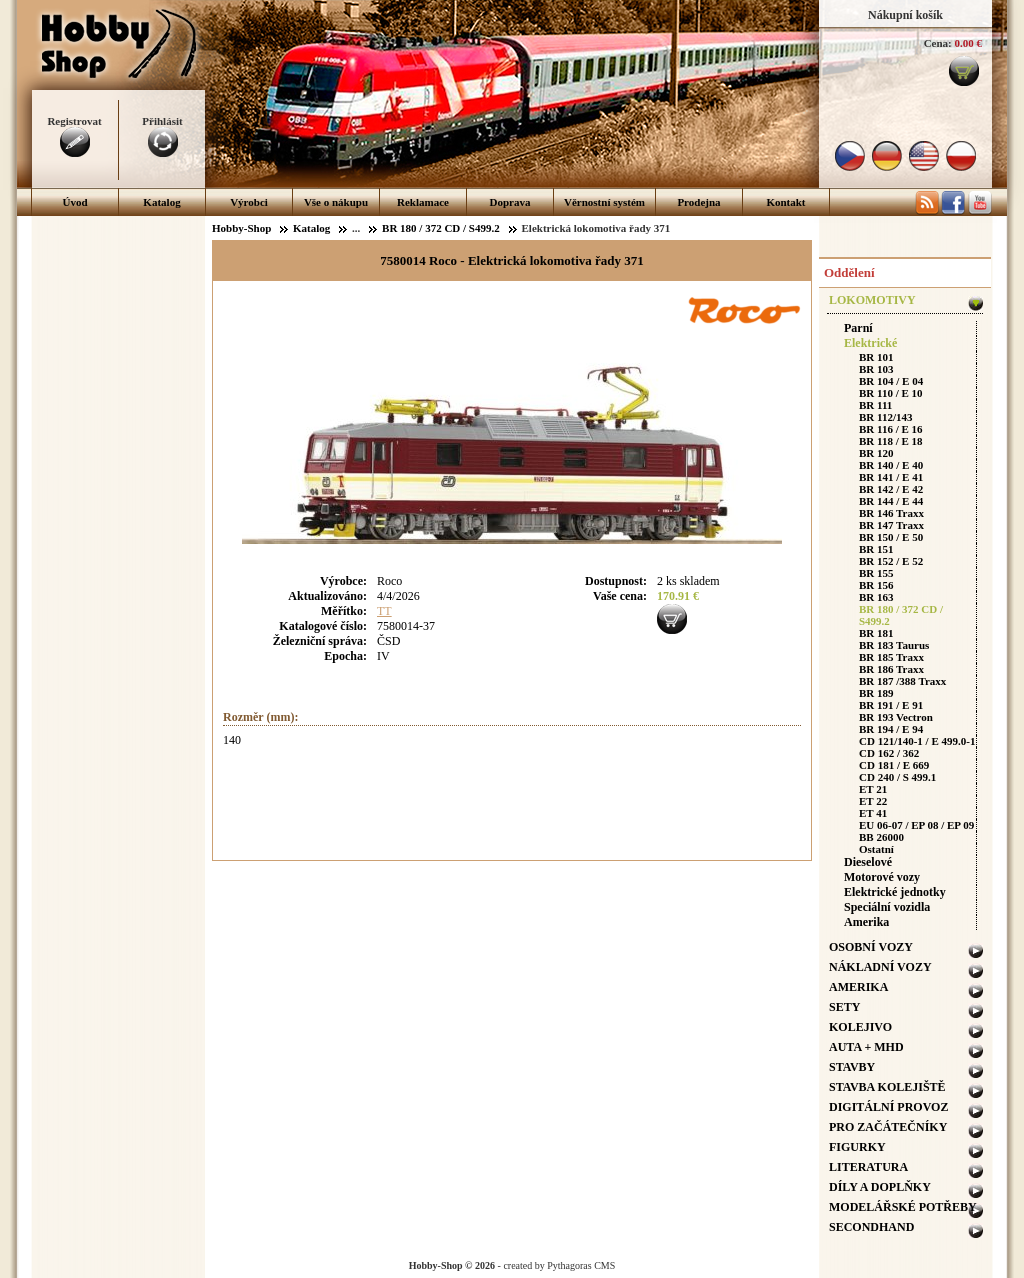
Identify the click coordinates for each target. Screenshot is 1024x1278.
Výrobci (249, 202)
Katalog (161, 202)
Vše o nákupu (336, 202)
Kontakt (785, 202)
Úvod (74, 202)
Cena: (938, 43)
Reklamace (423, 202)
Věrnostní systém (604, 202)
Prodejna (698, 202)
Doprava (510, 202)
